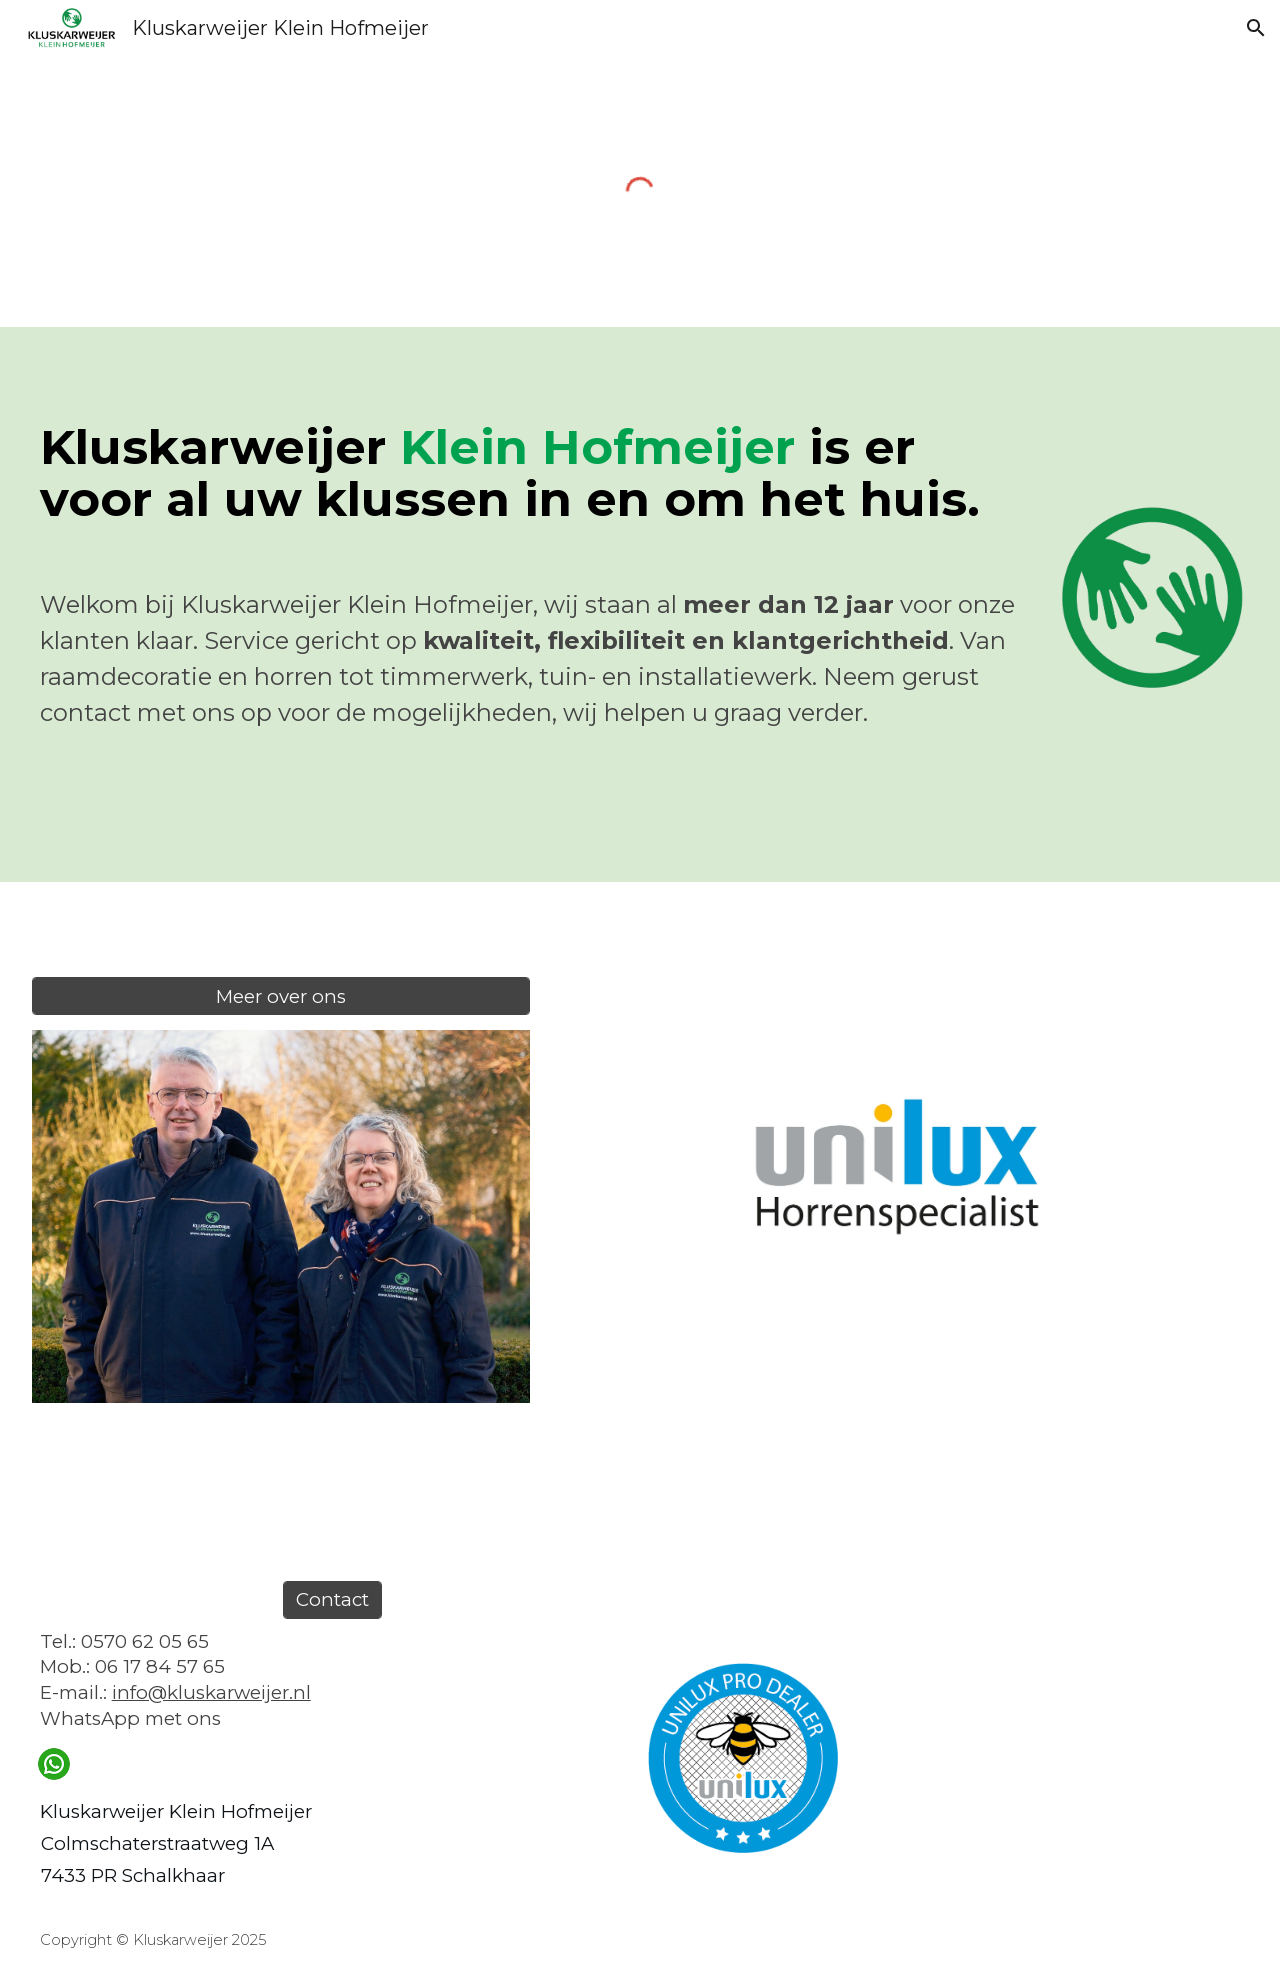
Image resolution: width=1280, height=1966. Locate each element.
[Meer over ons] (281, 996)
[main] (537, 577)
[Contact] (332, 1600)
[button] (1256, 28)
